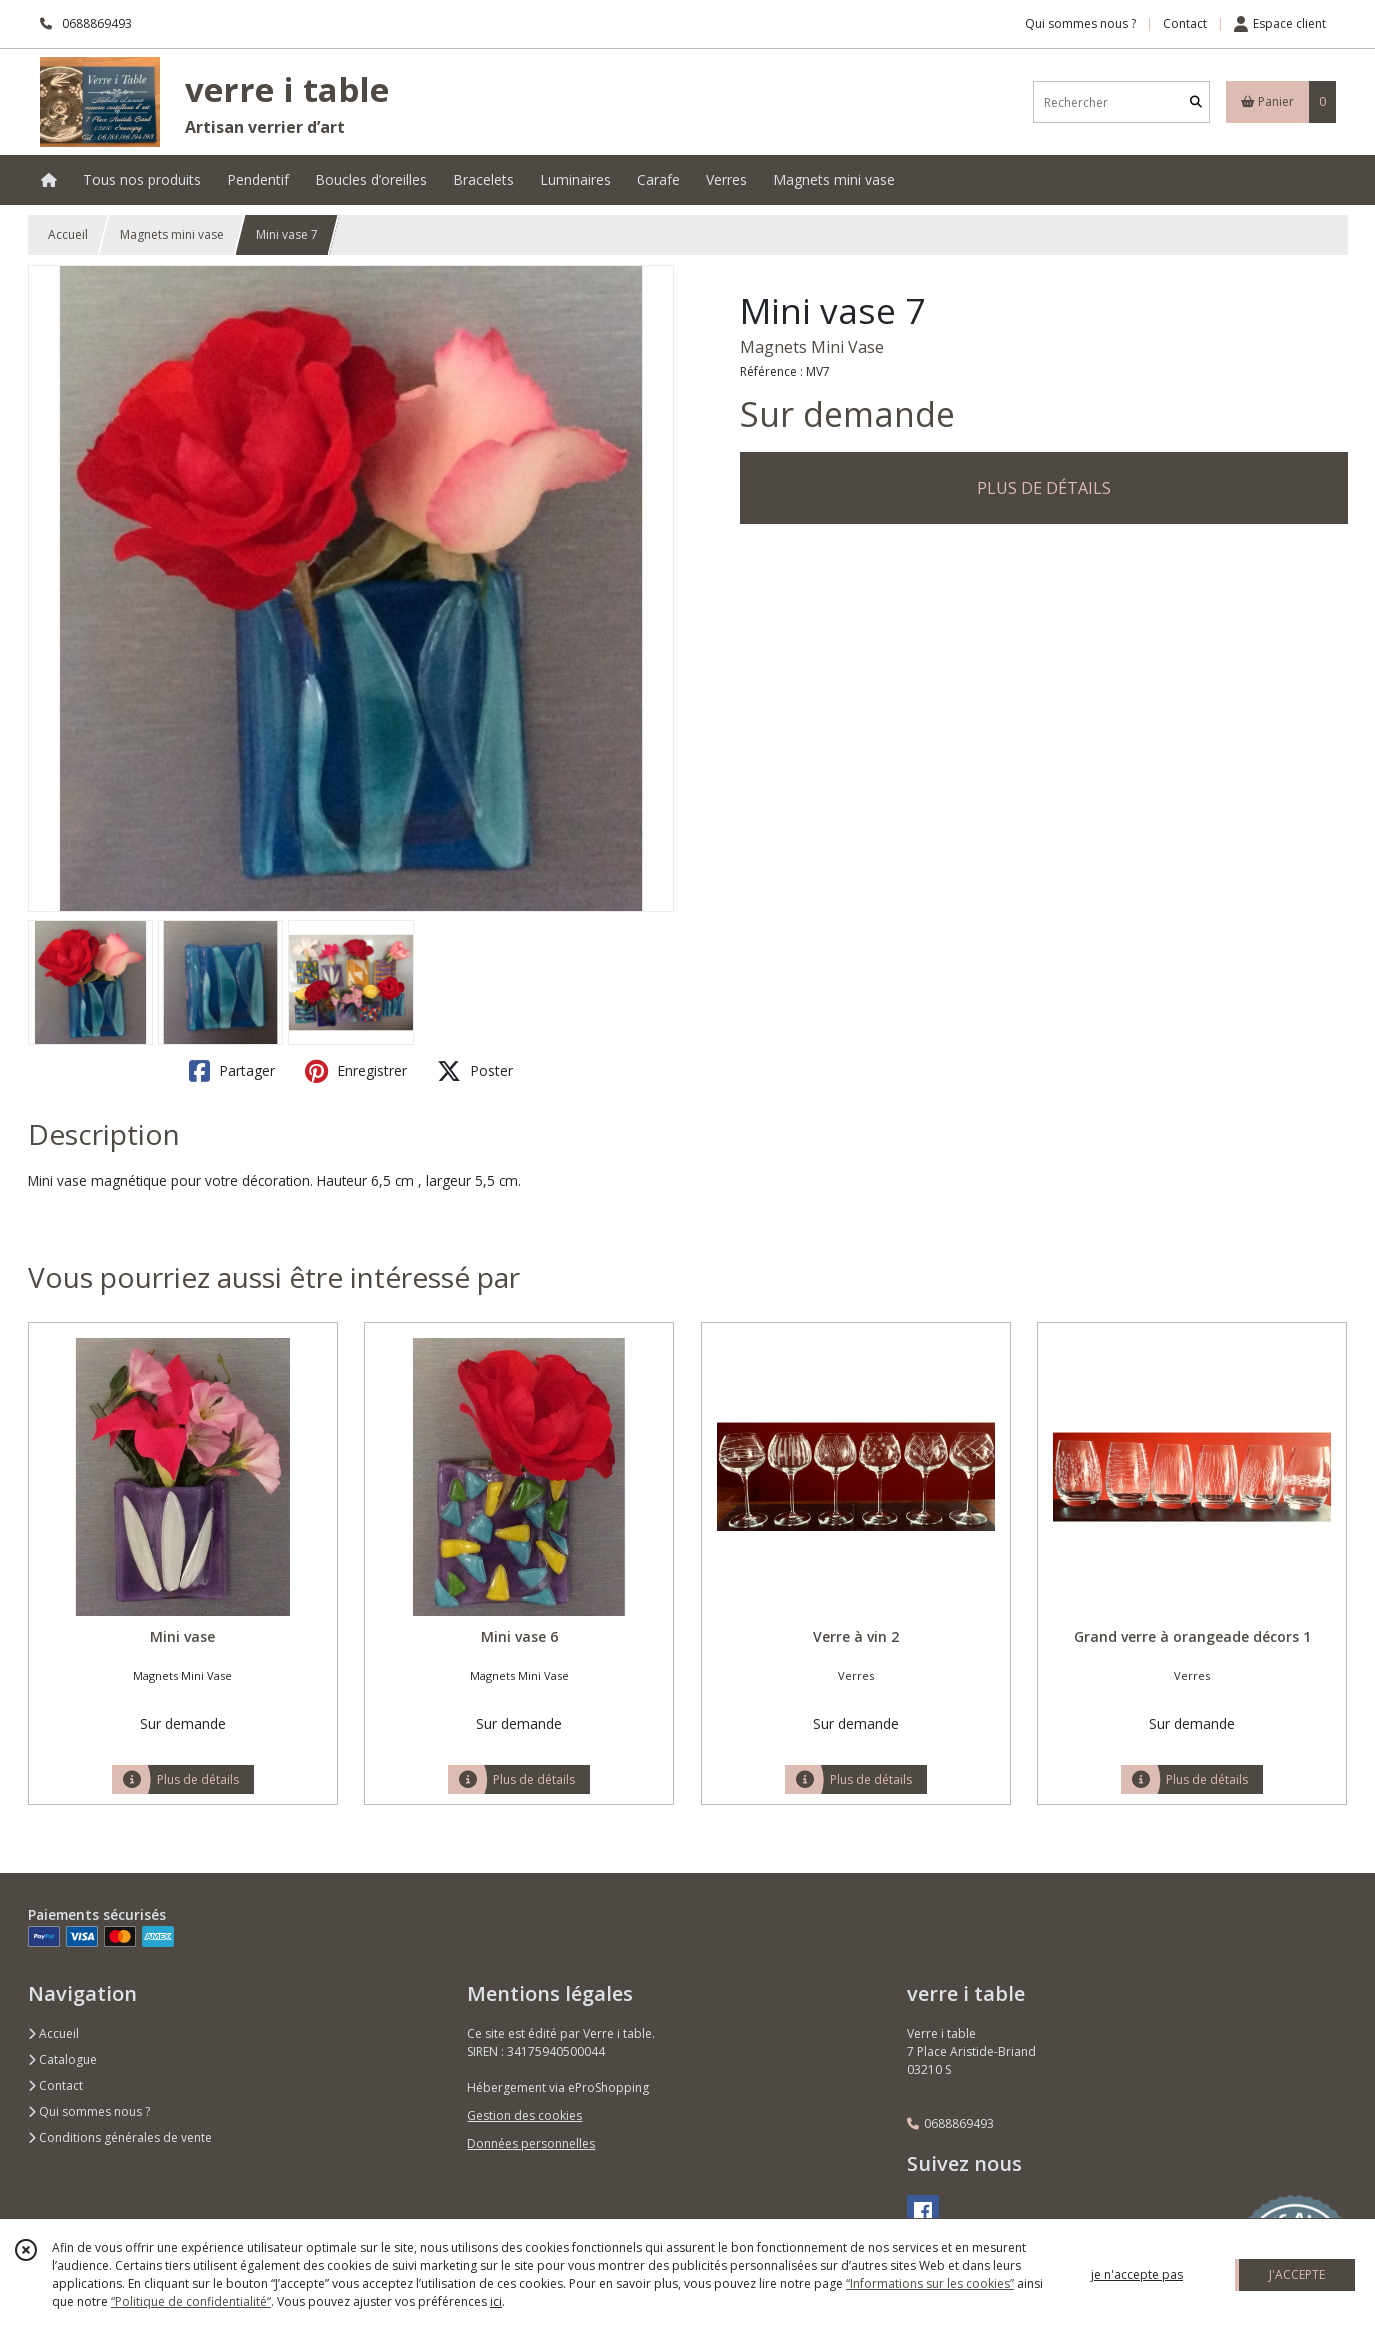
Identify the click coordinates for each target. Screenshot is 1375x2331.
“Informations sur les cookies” (930, 2283)
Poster (475, 1071)
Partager (232, 1071)
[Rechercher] (1196, 102)
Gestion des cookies (524, 2115)
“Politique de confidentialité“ (191, 2301)
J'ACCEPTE (1297, 2274)
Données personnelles (531, 2143)
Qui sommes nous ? (89, 2111)
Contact (1185, 23)
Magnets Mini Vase (812, 347)
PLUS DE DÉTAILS (1044, 488)
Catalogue (62, 2059)
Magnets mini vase (172, 234)
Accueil (68, 234)
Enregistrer (356, 1071)
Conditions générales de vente (120, 2137)
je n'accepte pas (1137, 2274)
